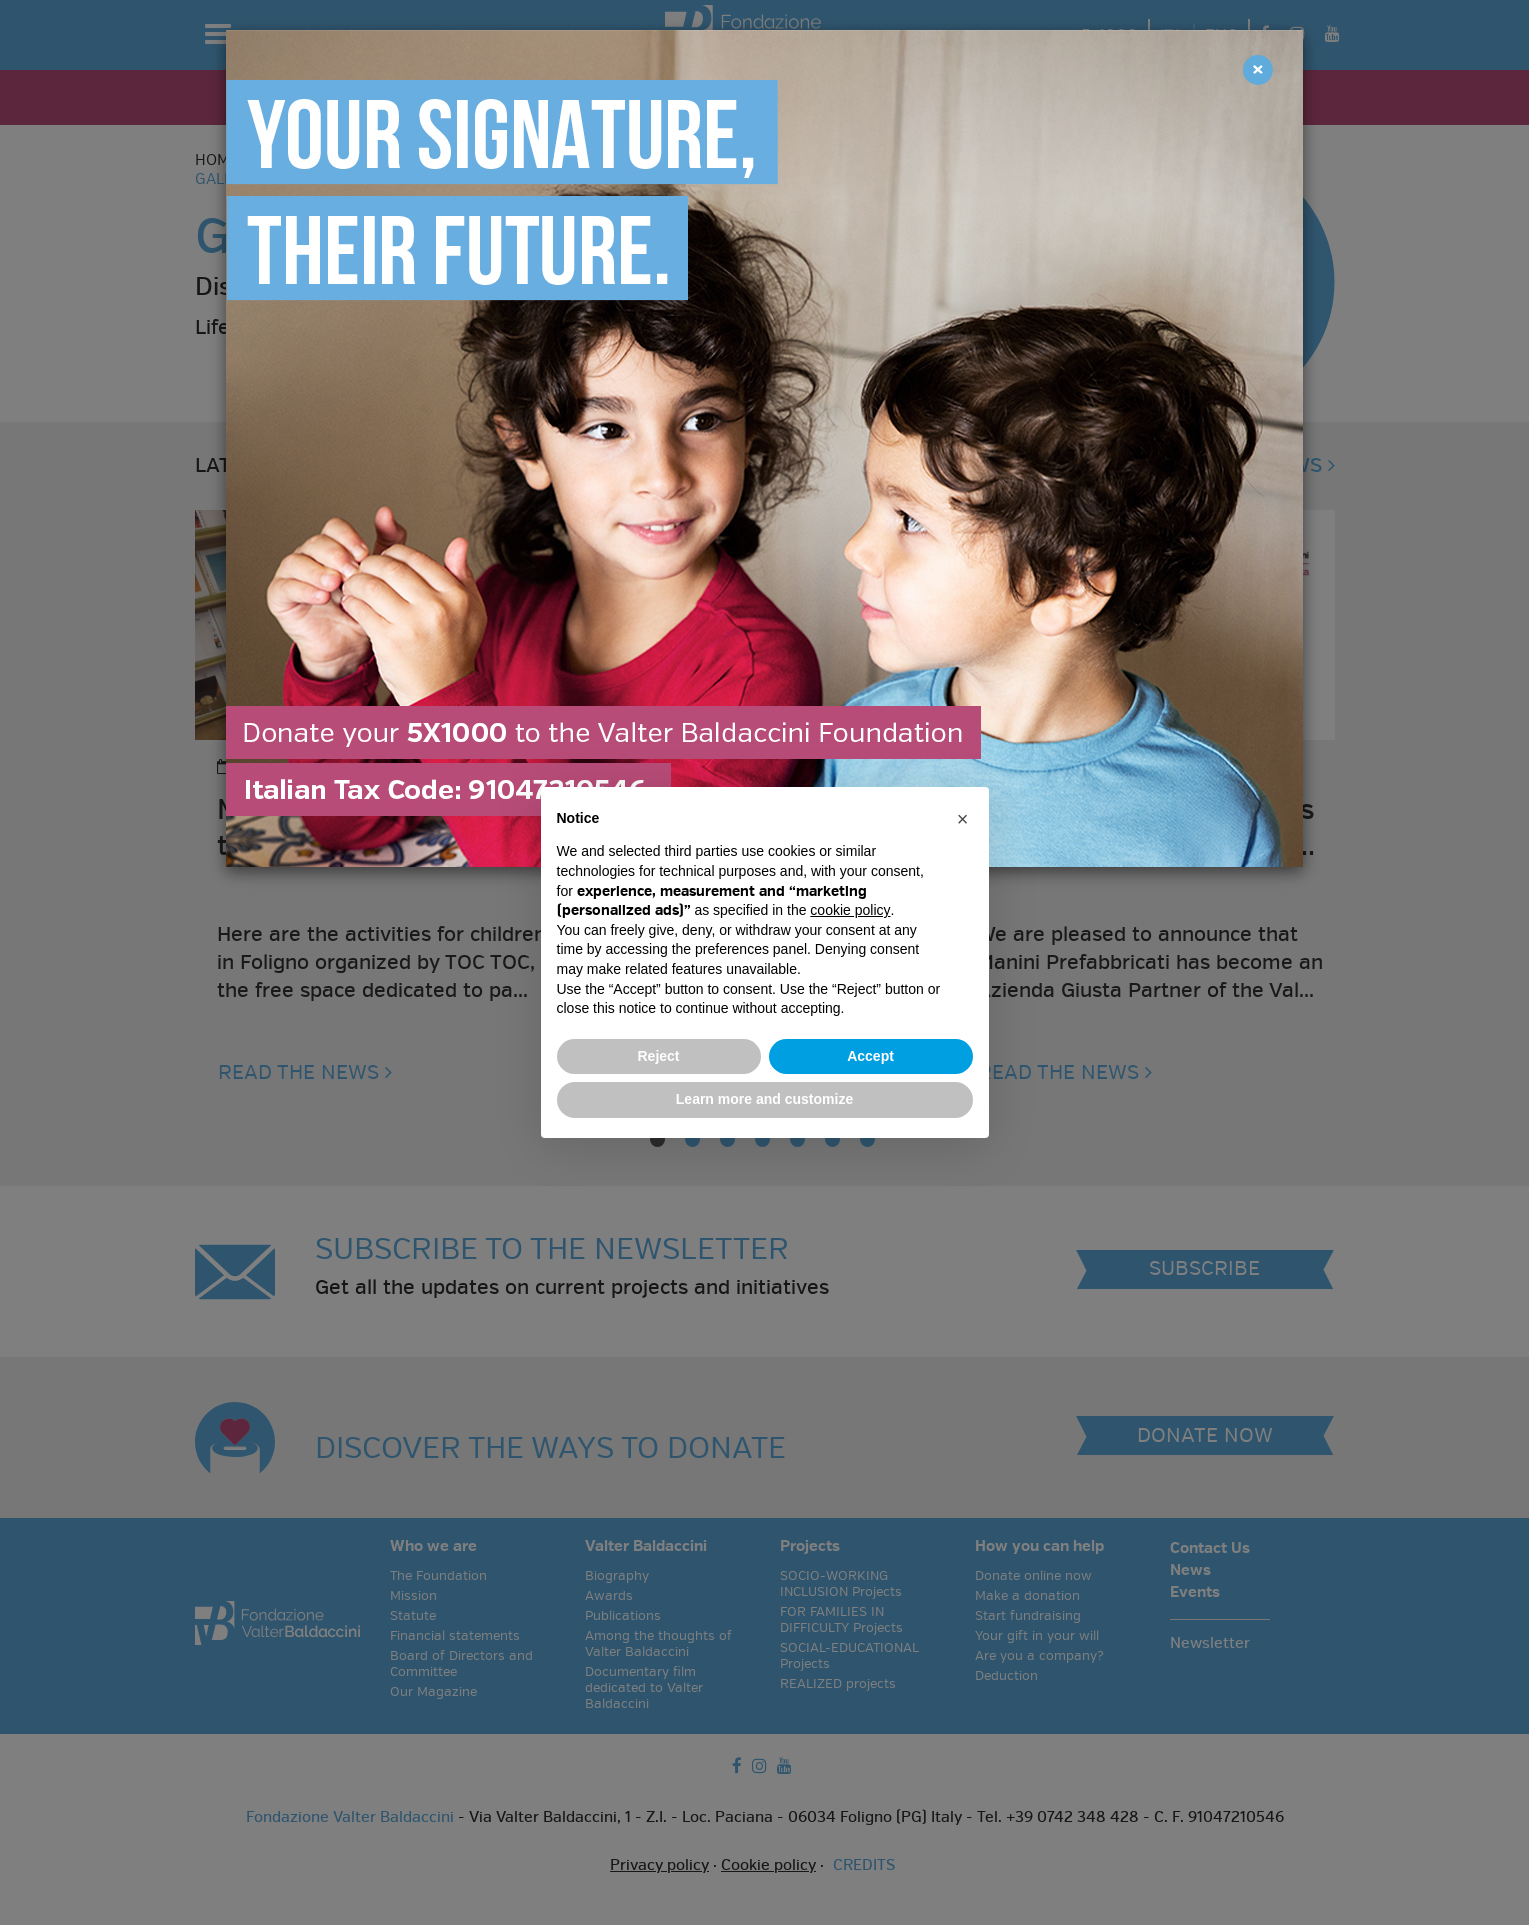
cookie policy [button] (850, 910)
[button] (963, 819)
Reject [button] (658, 1056)
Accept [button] (870, 1056)
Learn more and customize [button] (764, 1099)
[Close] (1258, 70)
